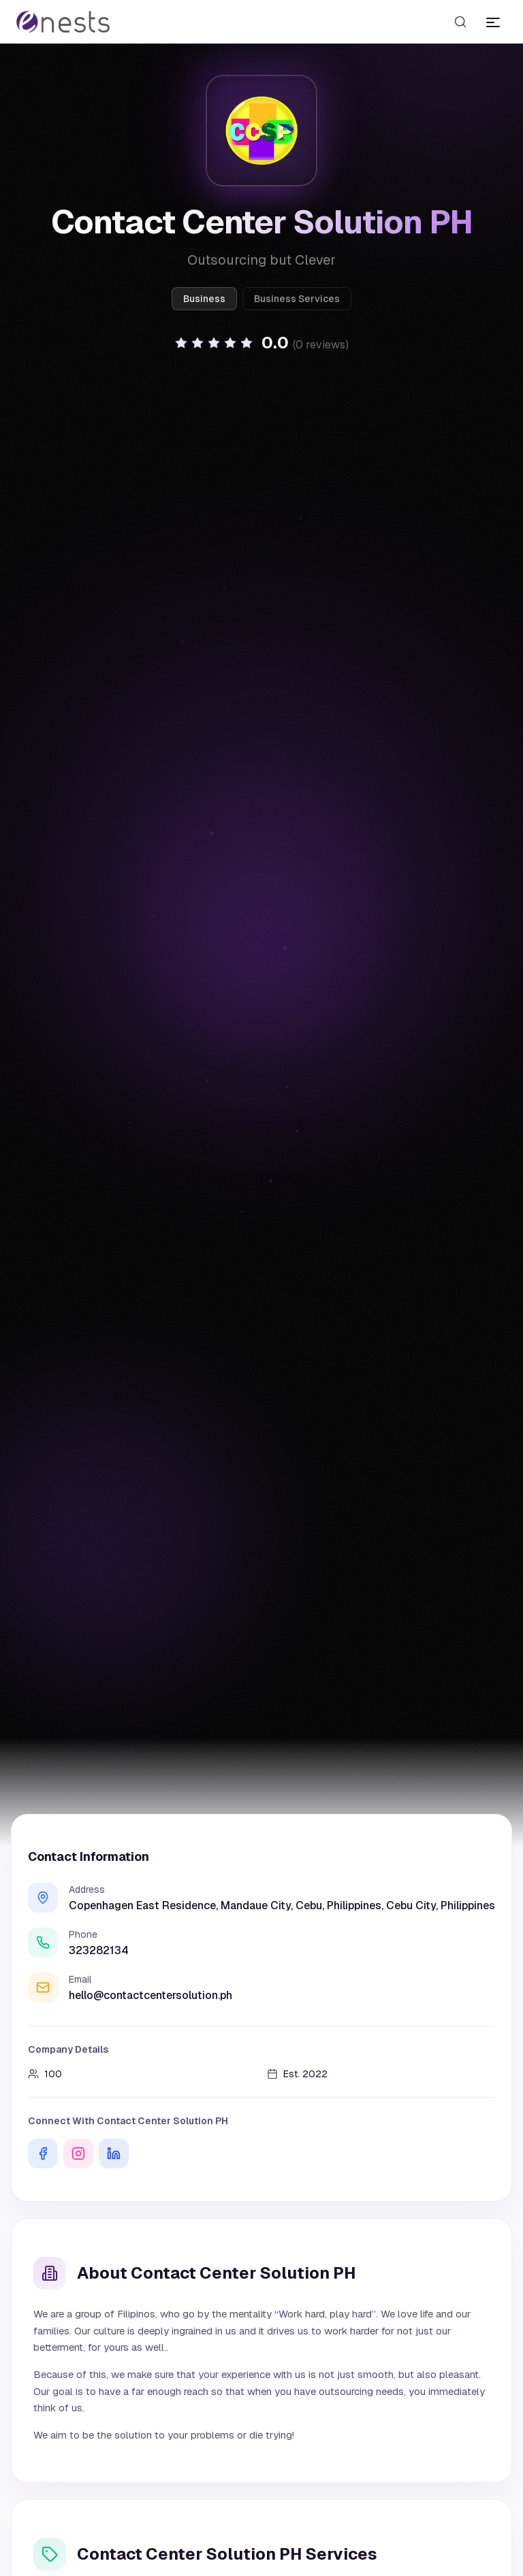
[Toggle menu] (493, 21)
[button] (261, 343)
